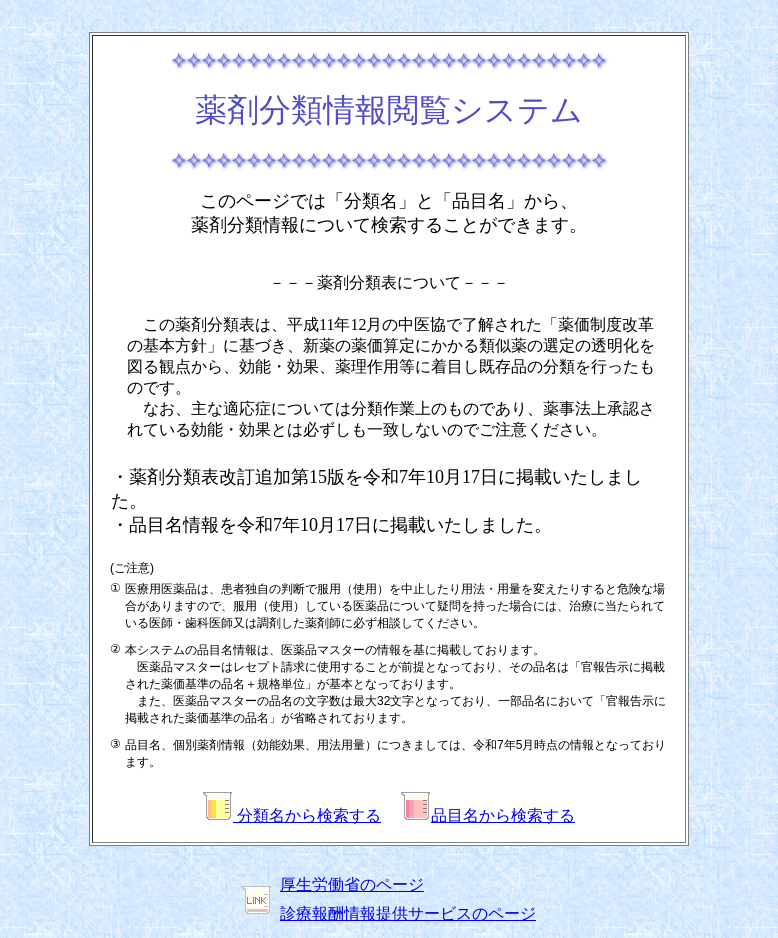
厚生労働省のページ (352, 884)
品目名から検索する (488, 815)
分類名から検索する (292, 815)
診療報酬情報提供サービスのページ (408, 913)
